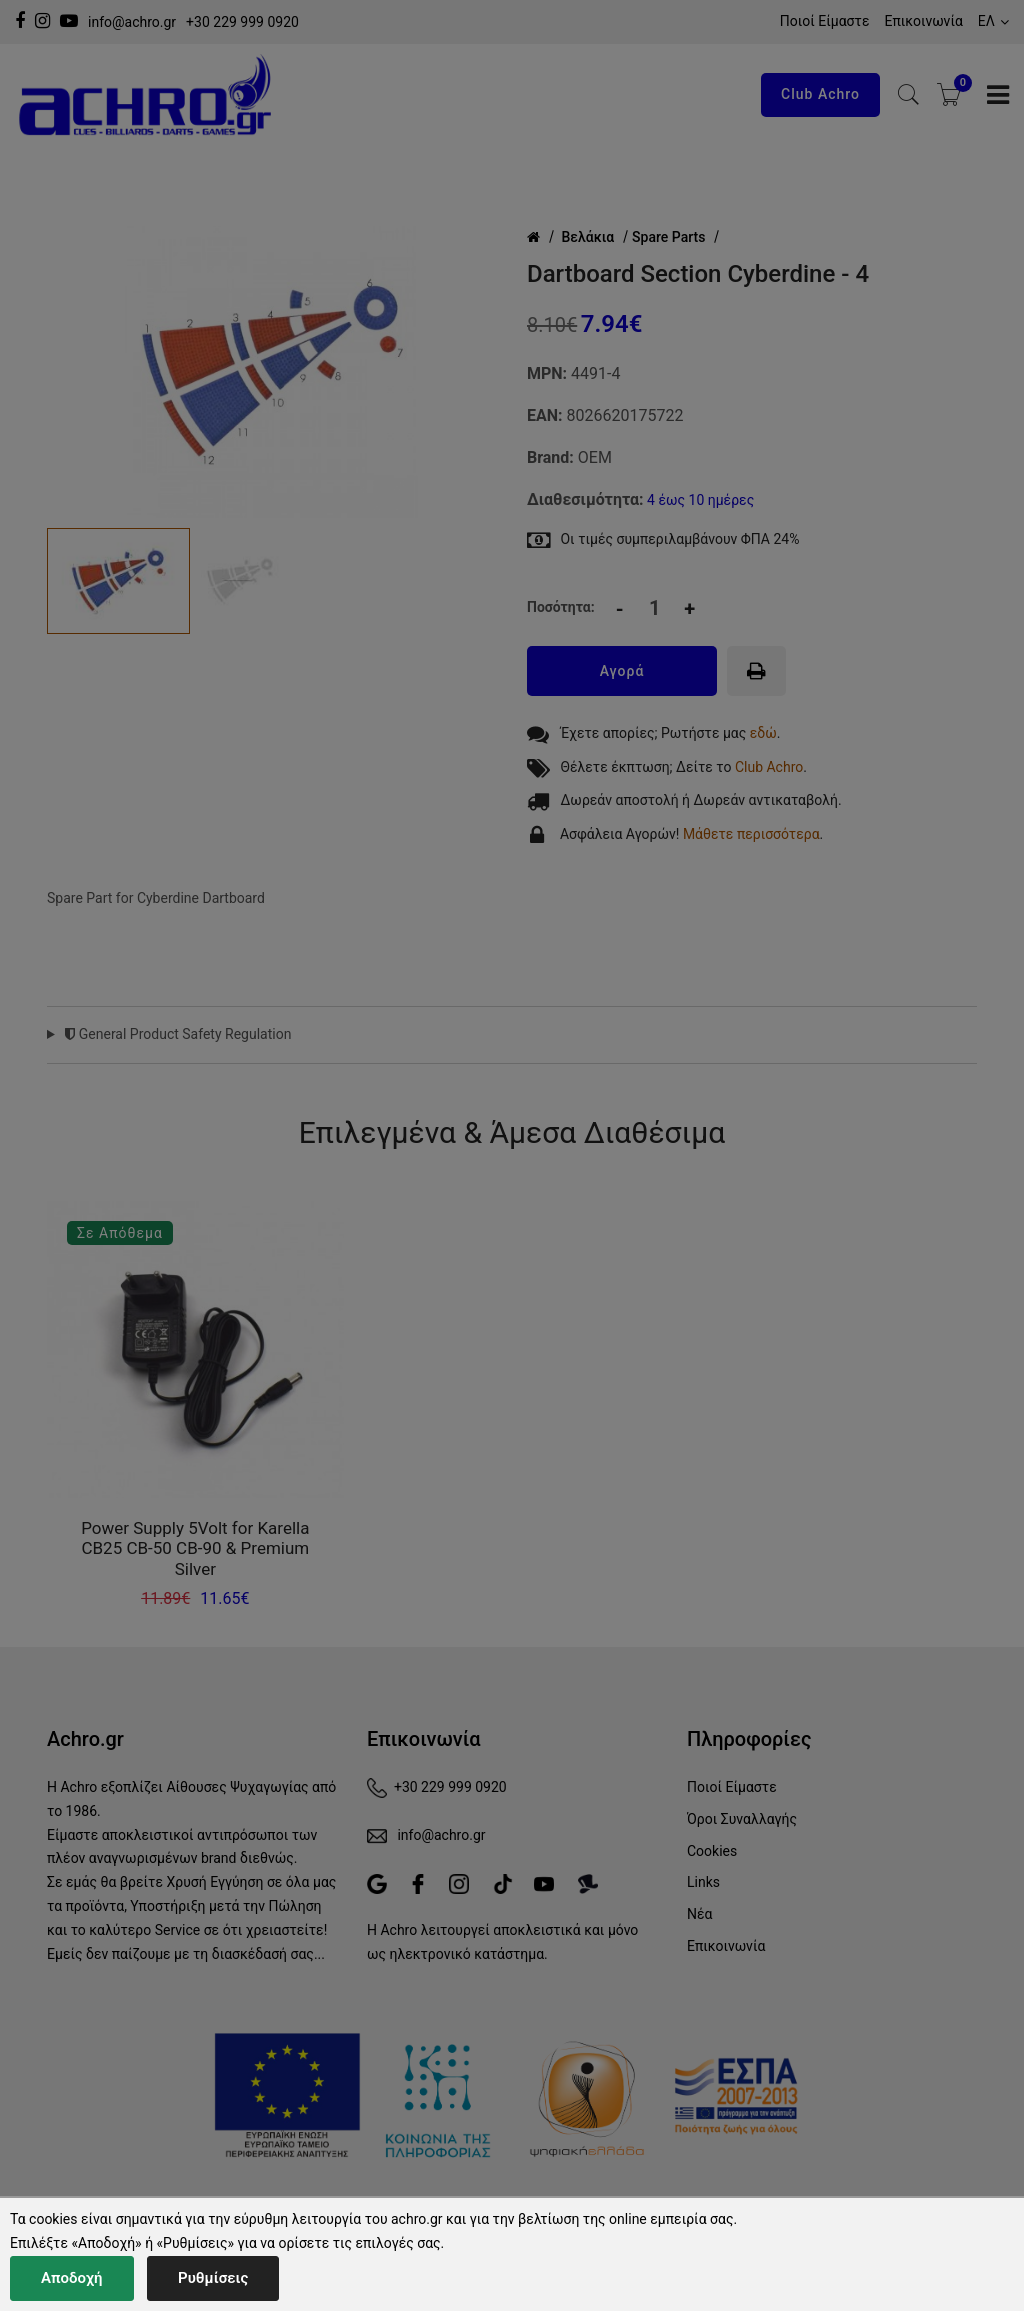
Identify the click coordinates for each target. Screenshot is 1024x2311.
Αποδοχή (72, 2278)
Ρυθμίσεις (213, 2278)
